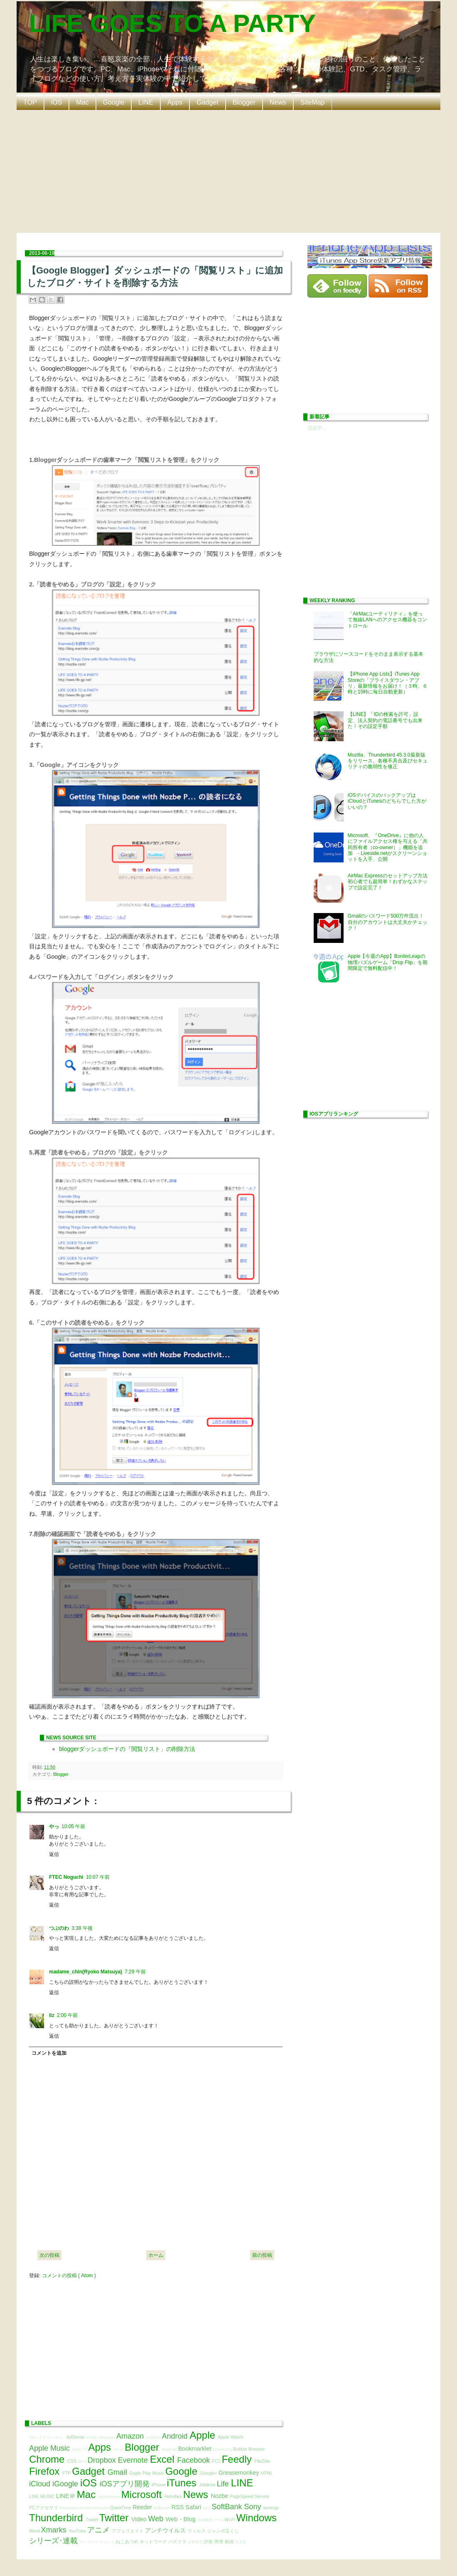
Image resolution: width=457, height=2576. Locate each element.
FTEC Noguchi (66, 1877)
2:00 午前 (67, 2015)
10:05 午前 (73, 1826)
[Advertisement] (229, 170)
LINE (145, 102)
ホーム (155, 2255)
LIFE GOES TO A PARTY (172, 23)
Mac (82, 102)
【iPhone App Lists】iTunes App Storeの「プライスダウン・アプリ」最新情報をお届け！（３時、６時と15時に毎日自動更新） (388, 683)
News (278, 102)
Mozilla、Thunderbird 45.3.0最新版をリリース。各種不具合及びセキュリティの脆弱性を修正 (388, 761)
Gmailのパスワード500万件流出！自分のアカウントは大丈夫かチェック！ (388, 922)
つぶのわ (59, 1928)
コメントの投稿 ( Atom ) (69, 2275)
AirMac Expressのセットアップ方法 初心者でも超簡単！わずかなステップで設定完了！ (390, 882)
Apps (174, 102)
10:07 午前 (98, 1877)
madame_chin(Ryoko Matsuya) (85, 1972)
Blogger (244, 102)
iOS (56, 102)
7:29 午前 (135, 1972)
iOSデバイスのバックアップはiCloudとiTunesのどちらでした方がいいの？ (387, 801)
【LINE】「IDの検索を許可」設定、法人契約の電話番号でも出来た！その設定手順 (385, 720)
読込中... (317, 428)
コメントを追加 (49, 2053)
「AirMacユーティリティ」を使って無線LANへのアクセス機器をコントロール (387, 620)
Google (114, 102)
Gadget (207, 102)
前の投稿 (262, 2255)
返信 (54, 1854)
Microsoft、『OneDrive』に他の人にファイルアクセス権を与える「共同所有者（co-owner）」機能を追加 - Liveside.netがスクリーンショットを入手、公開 (388, 847)
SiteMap (312, 102)
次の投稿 (49, 2255)
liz (51, 2015)
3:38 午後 (82, 1928)
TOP (30, 102)
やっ (54, 1826)
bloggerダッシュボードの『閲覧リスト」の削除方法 (127, 1749)
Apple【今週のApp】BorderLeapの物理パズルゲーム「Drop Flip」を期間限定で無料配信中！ (388, 962)
